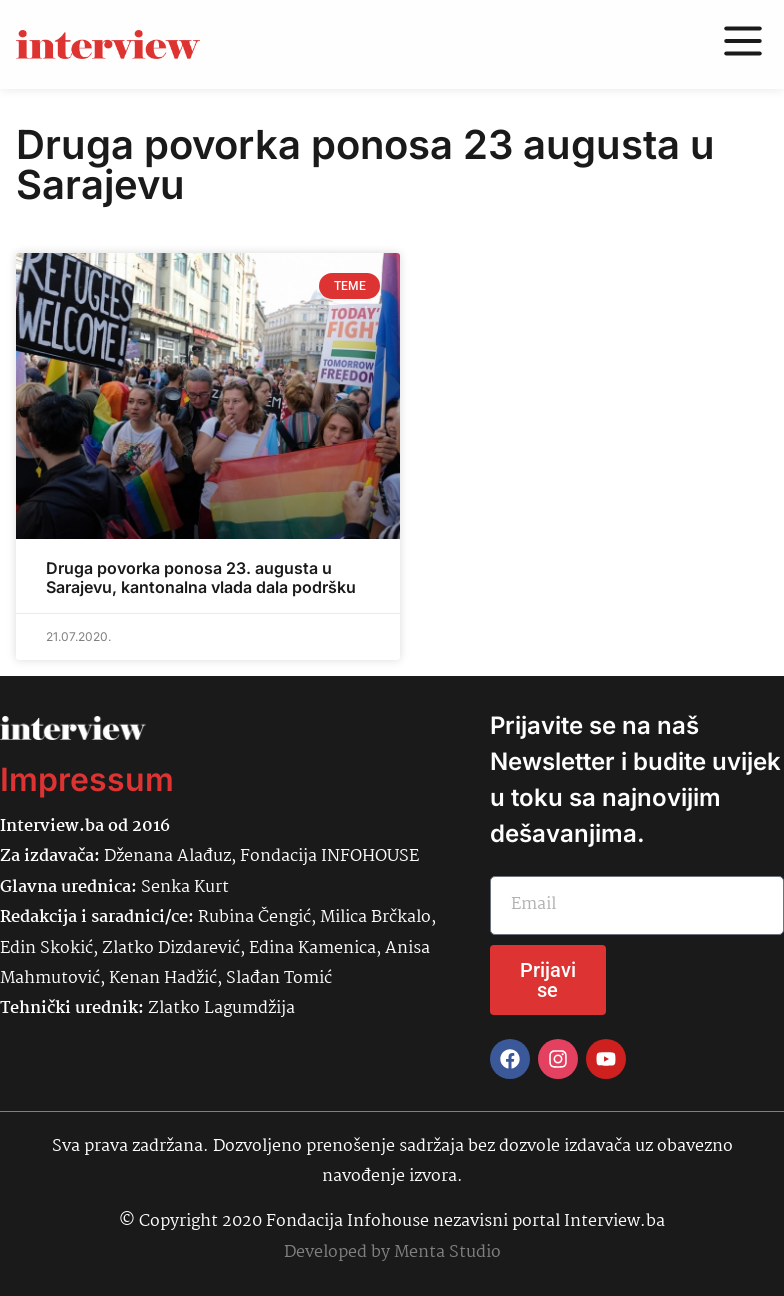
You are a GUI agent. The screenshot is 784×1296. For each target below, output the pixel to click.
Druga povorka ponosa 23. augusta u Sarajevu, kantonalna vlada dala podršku (201, 577)
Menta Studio (447, 1252)
